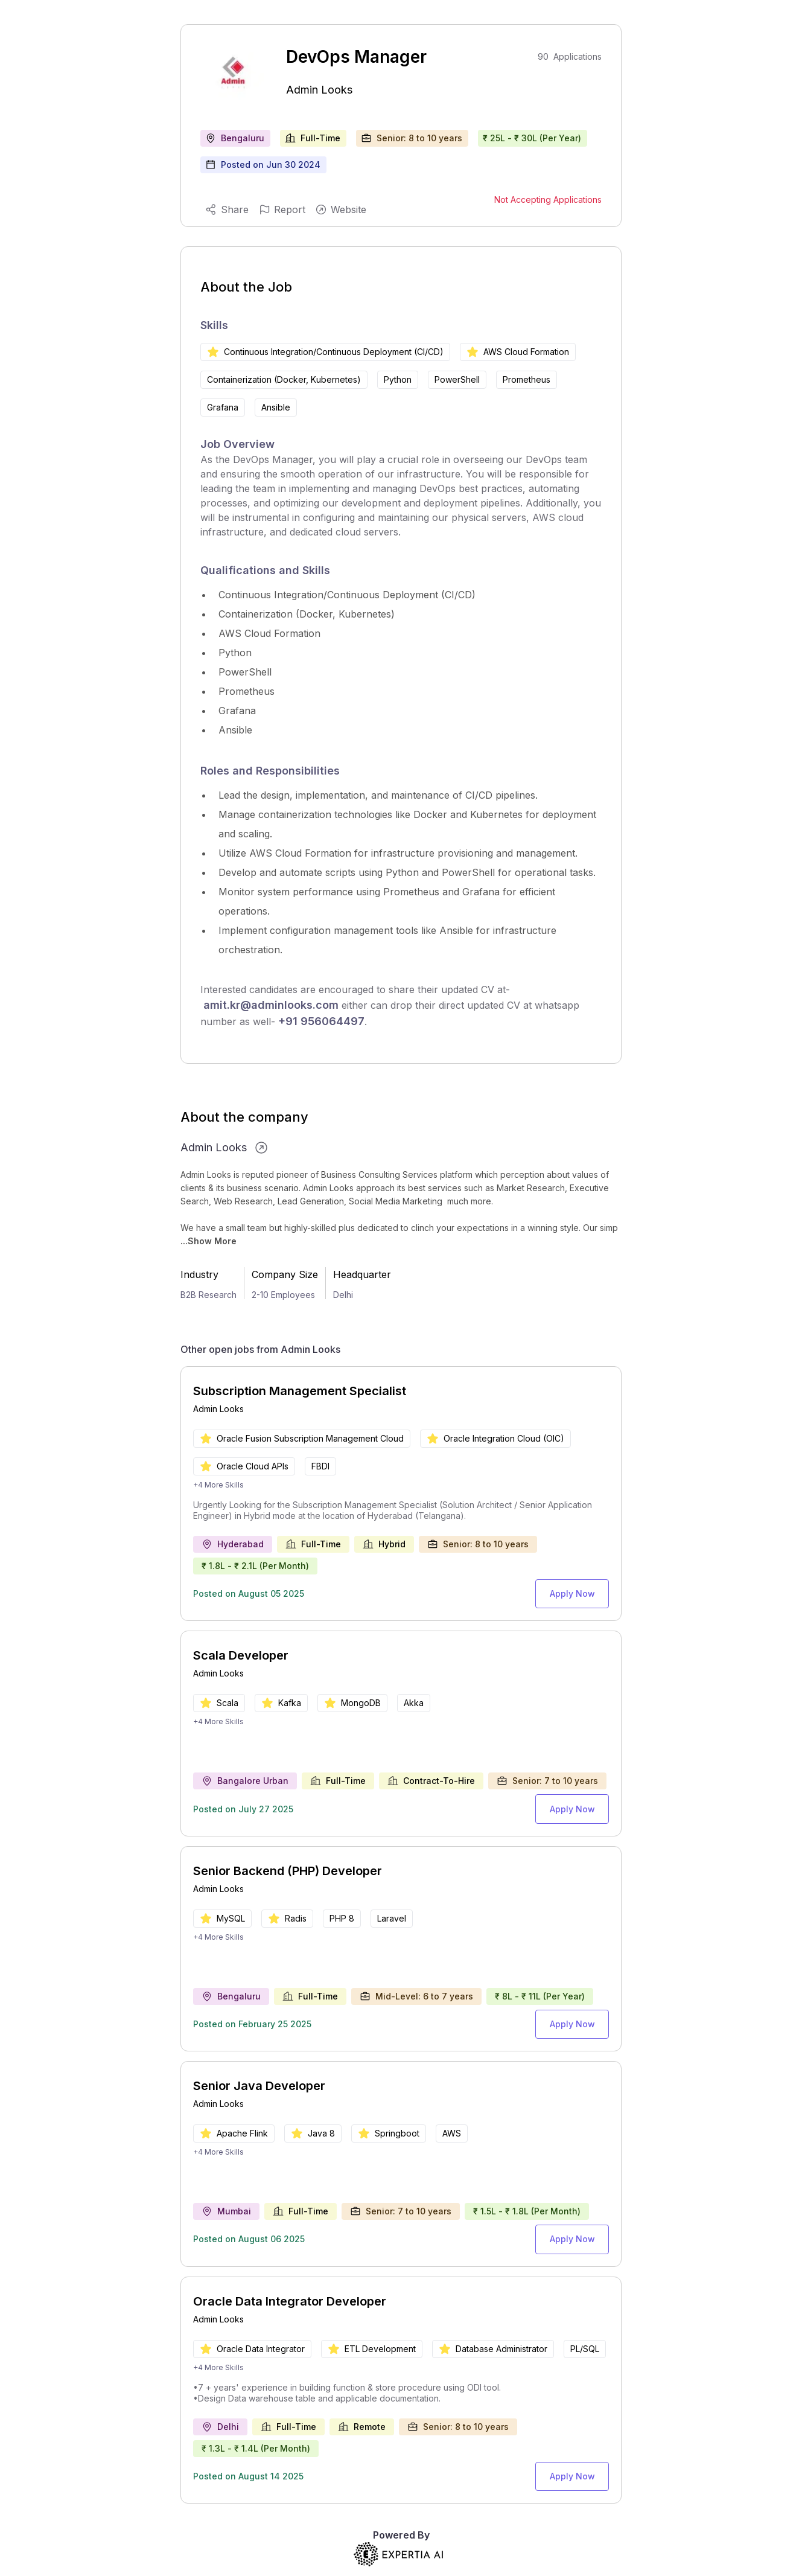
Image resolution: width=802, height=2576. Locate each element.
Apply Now (576, 1592)
